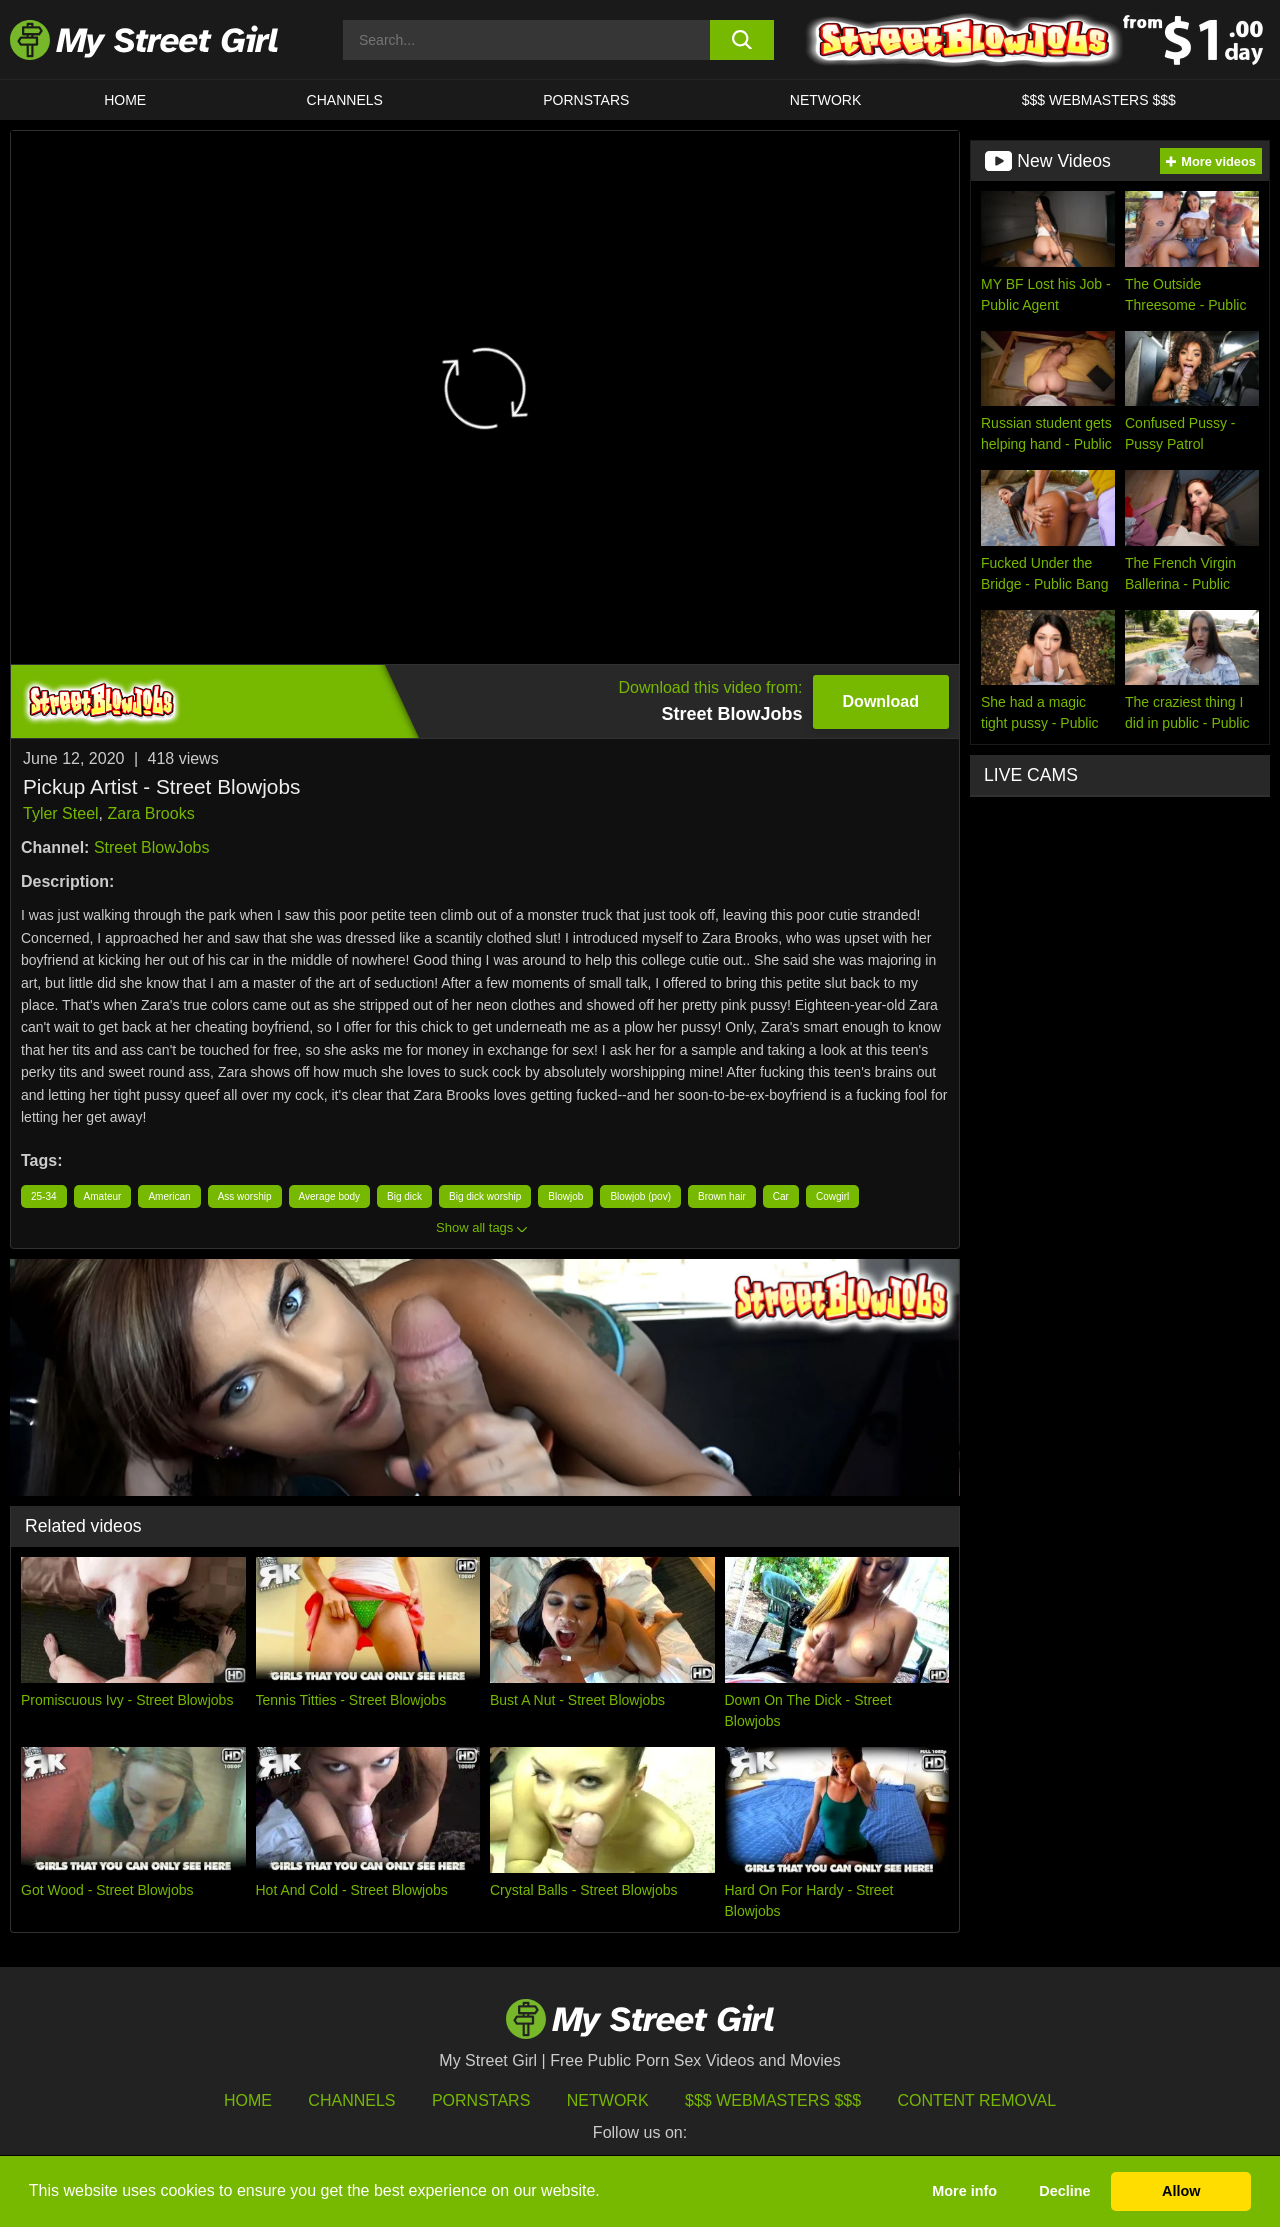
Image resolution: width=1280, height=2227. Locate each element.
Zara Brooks (150, 813)
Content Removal (977, 2100)
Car (781, 1196)
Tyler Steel (61, 813)
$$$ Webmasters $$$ (773, 2100)
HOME (125, 100)
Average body (330, 1196)
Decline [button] (1064, 2191)
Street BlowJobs (152, 847)
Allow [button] (1181, 2191)
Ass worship (245, 1196)
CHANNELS (345, 100)
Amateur (103, 1196)
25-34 (44, 1196)
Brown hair (722, 1196)
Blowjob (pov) (640, 1196)
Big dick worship (485, 1196)
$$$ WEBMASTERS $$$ (1099, 100)
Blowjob (565, 1196)
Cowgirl (832, 1196)
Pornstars (586, 100)
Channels (351, 2100)
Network (826, 100)
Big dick (404, 1196)
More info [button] (964, 2191)
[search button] (742, 40)
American (169, 1196)
